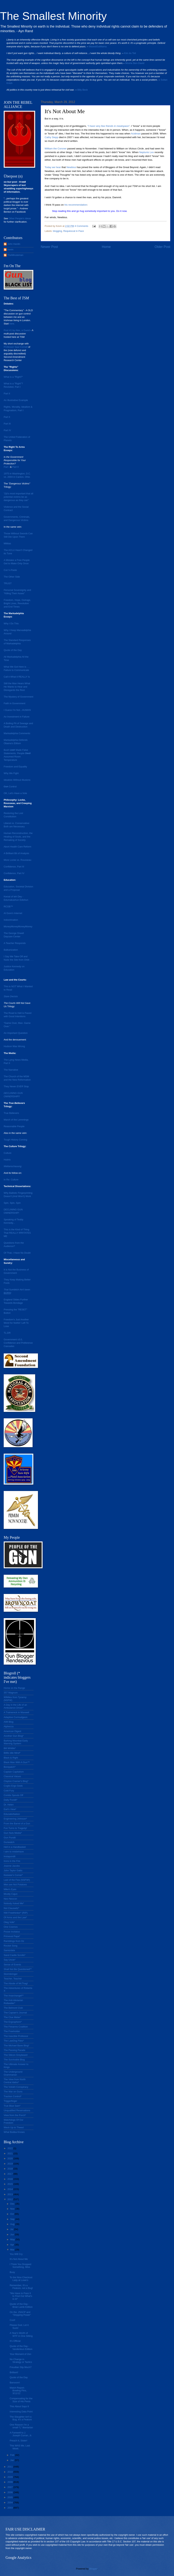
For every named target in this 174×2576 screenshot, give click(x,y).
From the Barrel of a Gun (17, 1823)
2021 (10, 2153)
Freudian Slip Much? (20, 2367)
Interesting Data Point (21, 2411)
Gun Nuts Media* (13, 1833)
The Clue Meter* (12, 2017)
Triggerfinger (10, 2101)
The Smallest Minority (53, 16)
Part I (6, 467)
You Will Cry (16, 2254)
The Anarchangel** (14, 1995)
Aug (12, 2224)
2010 (10, 2471)
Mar (12, 2249)
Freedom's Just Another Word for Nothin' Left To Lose (16, 1323)
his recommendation (75, 204)
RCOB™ (8, 906)
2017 (10, 2173)
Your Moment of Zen (20, 2354)
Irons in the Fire (12, 1861)
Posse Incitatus (12, 1931)
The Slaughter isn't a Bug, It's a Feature (21, 2418)
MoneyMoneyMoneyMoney (18, 926)
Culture (7, 1153)
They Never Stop (16, 1086)
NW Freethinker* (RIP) (16, 1912)
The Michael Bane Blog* (16, 2045)
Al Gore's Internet (13, 913)
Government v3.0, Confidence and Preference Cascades (18, 1343)
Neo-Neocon (10, 1898)
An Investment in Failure (16, 716)
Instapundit (9, 1856)
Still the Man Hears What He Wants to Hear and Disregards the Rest (17, 686)
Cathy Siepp (52, 137)
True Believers (11, 1113)
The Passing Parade (14, 2050)
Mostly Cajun (10, 1894)
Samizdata (9, 1950)
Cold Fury (9, 1790)
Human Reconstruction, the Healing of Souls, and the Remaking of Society (18, 836)
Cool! (12, 2320)
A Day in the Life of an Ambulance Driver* (15, 1706)
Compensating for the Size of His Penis (21, 2400)
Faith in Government (14, 703)
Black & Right (11, 1757)
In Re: (11, 1179)
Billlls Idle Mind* (12, 1752)
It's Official (15, 2341)
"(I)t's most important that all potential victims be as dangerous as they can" (18, 497)
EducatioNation (12, 1814)
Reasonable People (14, 1126)
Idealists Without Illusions (17, 779)
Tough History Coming (15, 1139)
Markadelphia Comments (17, 733)
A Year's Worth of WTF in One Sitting (21, 2334)
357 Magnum (11, 1692)
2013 (10, 2194)
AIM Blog (8, 1721)
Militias (7, 543)
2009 (10, 2477)
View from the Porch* (15, 2115)
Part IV (7, 430)
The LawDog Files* (14, 2040)
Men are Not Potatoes (15, 1884)
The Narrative (11, 1069)
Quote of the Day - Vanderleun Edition (21, 2347)
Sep (12, 2219)
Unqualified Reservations (17, 2110)
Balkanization (11, 949)
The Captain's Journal (15, 2012)
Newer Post (49, 247)
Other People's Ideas (20, 218)
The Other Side (12, 576)
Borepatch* (10, 1767)
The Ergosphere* (13, 2021)
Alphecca (9, 1726)
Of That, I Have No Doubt (17, 1252)
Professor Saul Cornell (16, 347)
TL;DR (7, 1332)
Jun (12, 2234)
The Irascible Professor (16, 2036)
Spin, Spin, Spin (12, 1202)
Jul (12, 2229)
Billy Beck (82, 89)
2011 (10, 2466)
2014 (10, 2189)
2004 (10, 2502)
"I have (91, 126)
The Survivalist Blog (14, 2059)
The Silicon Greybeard (15, 2055)
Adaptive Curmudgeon (15, 1717)
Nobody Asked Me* (14, 1903)
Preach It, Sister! (18, 2440)
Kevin (10, 249)
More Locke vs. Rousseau (17, 860)
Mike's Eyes (10, 1889)
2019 (10, 2163)
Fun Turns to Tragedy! (15, 1828)
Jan (12, 2460)
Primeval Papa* (12, 1936)
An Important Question (16, 1033)
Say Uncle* (10, 1959)
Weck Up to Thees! (14, 2127)
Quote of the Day (13, 650)
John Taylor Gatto (13, 1870)
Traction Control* (12, 2096)
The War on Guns (13, 2091)
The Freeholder (12, 2031)
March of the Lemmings (16, 1119)
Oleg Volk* (9, 1922)
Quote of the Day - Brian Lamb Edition (21, 2305)
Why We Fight (11, 773)
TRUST (8, 583)
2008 (10, 2482)
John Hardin (13, 244)
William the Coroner (56, 148)
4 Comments (81, 226)
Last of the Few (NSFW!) (17, 1879)
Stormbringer (10, 1974)
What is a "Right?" (13, 376)
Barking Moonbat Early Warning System (16, 1742)
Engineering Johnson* (15, 1818)
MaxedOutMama (98, 46)
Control (10, 786)
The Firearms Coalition (16, 2026)
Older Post (162, 247)
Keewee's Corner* (13, 1875)
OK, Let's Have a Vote (15, 793)
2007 (10, 2487)
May (12, 2239)
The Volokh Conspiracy (16, 2087)
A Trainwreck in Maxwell (16, 1712)
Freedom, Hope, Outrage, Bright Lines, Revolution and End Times (17, 603)
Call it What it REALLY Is (17, 676)
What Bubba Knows (14, 2132)
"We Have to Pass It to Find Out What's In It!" (21, 2296)
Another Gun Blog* (14, 1735)
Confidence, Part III (14, 866)
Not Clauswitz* (11, 1908)
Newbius (71, 167)
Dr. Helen (9, 1804)
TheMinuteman (15, 255)
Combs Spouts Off (13, 1795)
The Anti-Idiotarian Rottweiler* (13, 2001)
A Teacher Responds (15, 943)
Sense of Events (12, 1964)
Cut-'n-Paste (10, 570)
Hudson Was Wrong (14, 1046)
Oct (12, 2214)
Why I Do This (11, 623)
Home (106, 247)
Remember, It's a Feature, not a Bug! (21, 2286)
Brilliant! (14, 2372)
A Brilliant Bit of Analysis (16, 853)
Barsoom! (15, 2382)
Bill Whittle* (10, 1748)
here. (12, 323)
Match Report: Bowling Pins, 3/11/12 (18, 2390)
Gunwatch (9, 1842)
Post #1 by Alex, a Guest (17, 330)
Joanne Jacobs (12, 1865)
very (113, 126)
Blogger (93, 2568)
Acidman (136, 133)
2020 (10, 2158)
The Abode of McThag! (16, 1983)
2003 (10, 2507)
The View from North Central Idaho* (15, 2081)
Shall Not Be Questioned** (18, 1969)
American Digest (12, 1731)
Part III (7, 423)
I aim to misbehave (14, 1851)
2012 (10, 2199)
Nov (12, 2208)
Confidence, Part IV (14, 873)
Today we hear (53, 167)
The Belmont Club (13, 2007)
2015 (10, 2184)
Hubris (7, 1159)
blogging (57, 231)
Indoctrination (11, 919)
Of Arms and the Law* (15, 1917)
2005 (10, 2497)
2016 (10, 2179)
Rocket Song (10, 1945)
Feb (12, 2455)
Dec (12, 2203)
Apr (12, 2244)
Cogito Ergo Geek (13, 1785)
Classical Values (12, 1776)
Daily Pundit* (10, 1799)
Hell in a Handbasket (15, 1847)
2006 (10, 2492)
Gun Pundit (10, 1837)
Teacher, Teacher (13, 1978)
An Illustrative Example (16, 400)
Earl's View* (10, 1809)
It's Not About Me (19, 2259)
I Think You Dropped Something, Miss (20, 2265)
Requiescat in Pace (73, 231)
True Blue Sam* (12, 2105)
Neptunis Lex (146, 152)
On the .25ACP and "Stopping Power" (20, 2313)
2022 (10, 2148)
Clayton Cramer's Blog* (16, 1781)
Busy (12, 2272)
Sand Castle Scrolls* (14, 1955)
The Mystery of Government (18, 696)
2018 (10, 2168)
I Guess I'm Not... (17, 710)
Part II (7, 393)
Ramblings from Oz (14, 1941)
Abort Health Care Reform (17, 846)
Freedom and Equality (15, 766)
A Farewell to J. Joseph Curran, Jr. (21, 2434)
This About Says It (19, 2406)
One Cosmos (11, 1926)
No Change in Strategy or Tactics (21, 2360)
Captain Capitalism (14, 1771)
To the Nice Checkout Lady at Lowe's (21, 2278)
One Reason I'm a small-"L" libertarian (21, 2426)
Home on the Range (14, 1688)
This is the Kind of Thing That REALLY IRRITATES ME (17, 1233)
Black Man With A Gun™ (17, 1762)
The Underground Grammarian (13, 2073)
